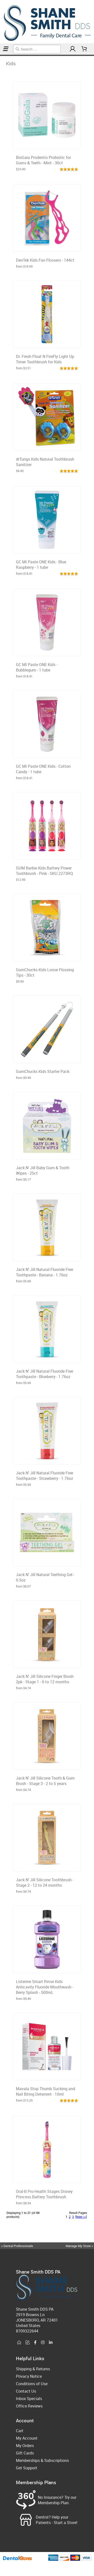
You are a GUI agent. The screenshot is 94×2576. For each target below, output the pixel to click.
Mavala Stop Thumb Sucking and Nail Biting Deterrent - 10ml (45, 2091)
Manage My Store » (80, 2246)
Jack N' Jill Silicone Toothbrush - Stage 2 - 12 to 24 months (45, 1882)
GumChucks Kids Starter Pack (42, 1071)
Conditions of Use (31, 2383)
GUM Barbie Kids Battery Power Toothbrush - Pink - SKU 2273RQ (44, 870)
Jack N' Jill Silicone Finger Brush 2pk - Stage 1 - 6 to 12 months (45, 1679)
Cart (19, 2430)
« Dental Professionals (17, 2246)
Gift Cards (25, 2453)
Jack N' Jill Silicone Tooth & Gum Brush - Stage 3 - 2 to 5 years (45, 1780)
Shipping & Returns (33, 2369)
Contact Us (26, 2391)
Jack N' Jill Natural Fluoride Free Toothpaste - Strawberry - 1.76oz (44, 1475)
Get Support (26, 2468)
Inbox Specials (29, 2398)
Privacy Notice (29, 2376)
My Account (27, 2438)
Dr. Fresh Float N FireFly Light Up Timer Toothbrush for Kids (45, 359)
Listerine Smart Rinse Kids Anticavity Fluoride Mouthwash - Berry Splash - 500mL (44, 1987)
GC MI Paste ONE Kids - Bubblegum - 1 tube (36, 667)
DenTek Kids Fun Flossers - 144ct (45, 260)
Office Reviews (29, 2406)
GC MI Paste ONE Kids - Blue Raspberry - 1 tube (41, 564)
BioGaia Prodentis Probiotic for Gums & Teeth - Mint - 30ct (43, 160)
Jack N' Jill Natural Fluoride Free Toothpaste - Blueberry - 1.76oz (44, 1373)
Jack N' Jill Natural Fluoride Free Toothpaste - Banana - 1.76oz (44, 1272)
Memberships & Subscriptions (42, 2460)
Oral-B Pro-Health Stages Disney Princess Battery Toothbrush (44, 2194)
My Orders (25, 2445)
